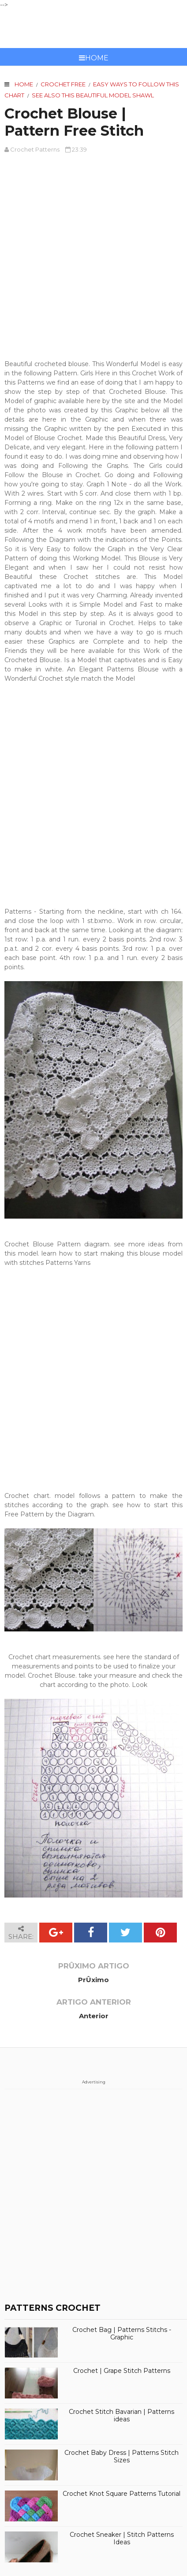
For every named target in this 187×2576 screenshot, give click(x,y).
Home (93, 58)
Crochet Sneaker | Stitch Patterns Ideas (122, 2538)
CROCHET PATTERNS (94, 28)
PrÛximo (93, 1980)
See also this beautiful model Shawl (93, 95)
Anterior (93, 2016)
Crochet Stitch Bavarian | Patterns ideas (121, 2415)
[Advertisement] (93, 256)
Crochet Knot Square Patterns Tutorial (121, 2494)
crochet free (63, 84)
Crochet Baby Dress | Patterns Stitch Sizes (121, 2456)
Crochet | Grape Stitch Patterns (121, 2371)
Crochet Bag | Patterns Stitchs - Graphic (121, 2333)
